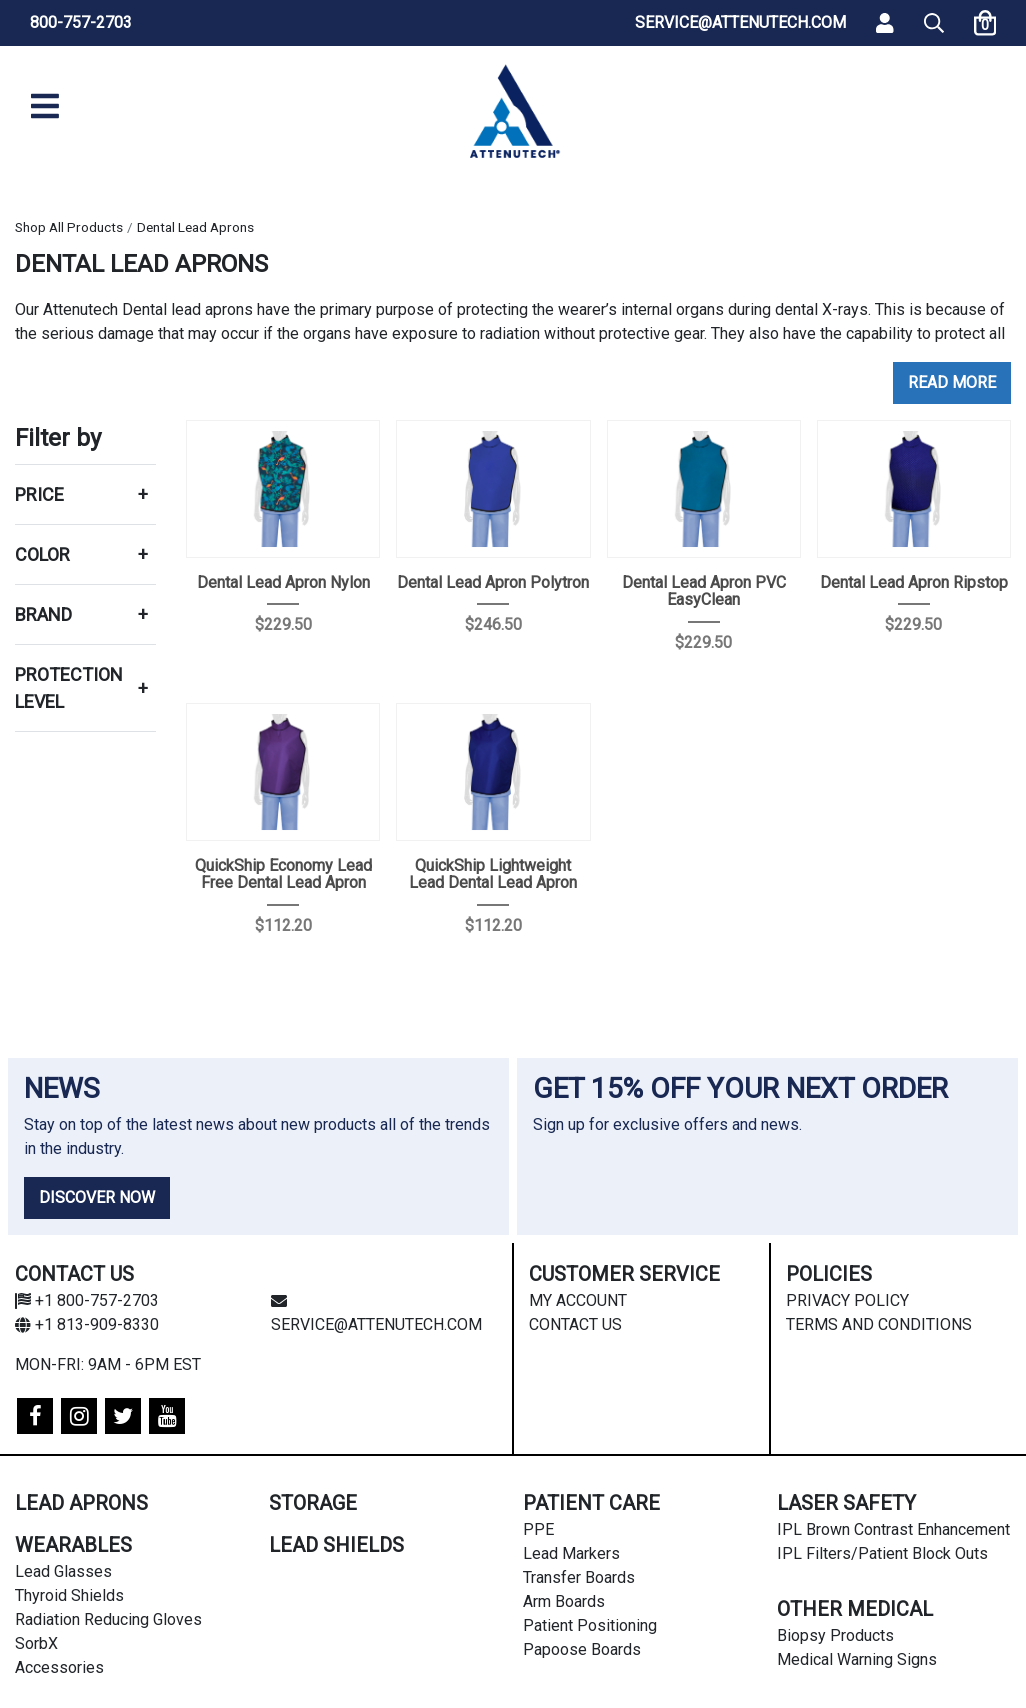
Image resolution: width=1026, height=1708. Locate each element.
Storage (313, 1503)
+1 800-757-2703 (87, 1300)
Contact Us (575, 1324)
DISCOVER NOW (97, 1197)
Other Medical (855, 1609)
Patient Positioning (590, 1625)
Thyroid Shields (69, 1595)
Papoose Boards (582, 1649)
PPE (538, 1529)
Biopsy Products (835, 1635)
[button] (934, 23)
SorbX (36, 1643)
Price (39, 494)
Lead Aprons (81, 1503)
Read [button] (928, 382)
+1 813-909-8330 (87, 1324)
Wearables (73, 1545)
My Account (578, 1300)
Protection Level (69, 688)
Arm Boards (564, 1601)
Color (42, 554)
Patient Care (591, 1503)
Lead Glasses (63, 1571)
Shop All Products (69, 227)
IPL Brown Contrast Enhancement (893, 1529)
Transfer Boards (579, 1577)
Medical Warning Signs (857, 1659)
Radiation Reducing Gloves (108, 1619)
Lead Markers (571, 1553)
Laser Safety (846, 1503)
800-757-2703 (81, 22)
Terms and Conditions (879, 1324)
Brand (43, 614)
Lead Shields (336, 1545)
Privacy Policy (847, 1300)
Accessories (59, 1667)
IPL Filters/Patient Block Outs (882, 1553)
